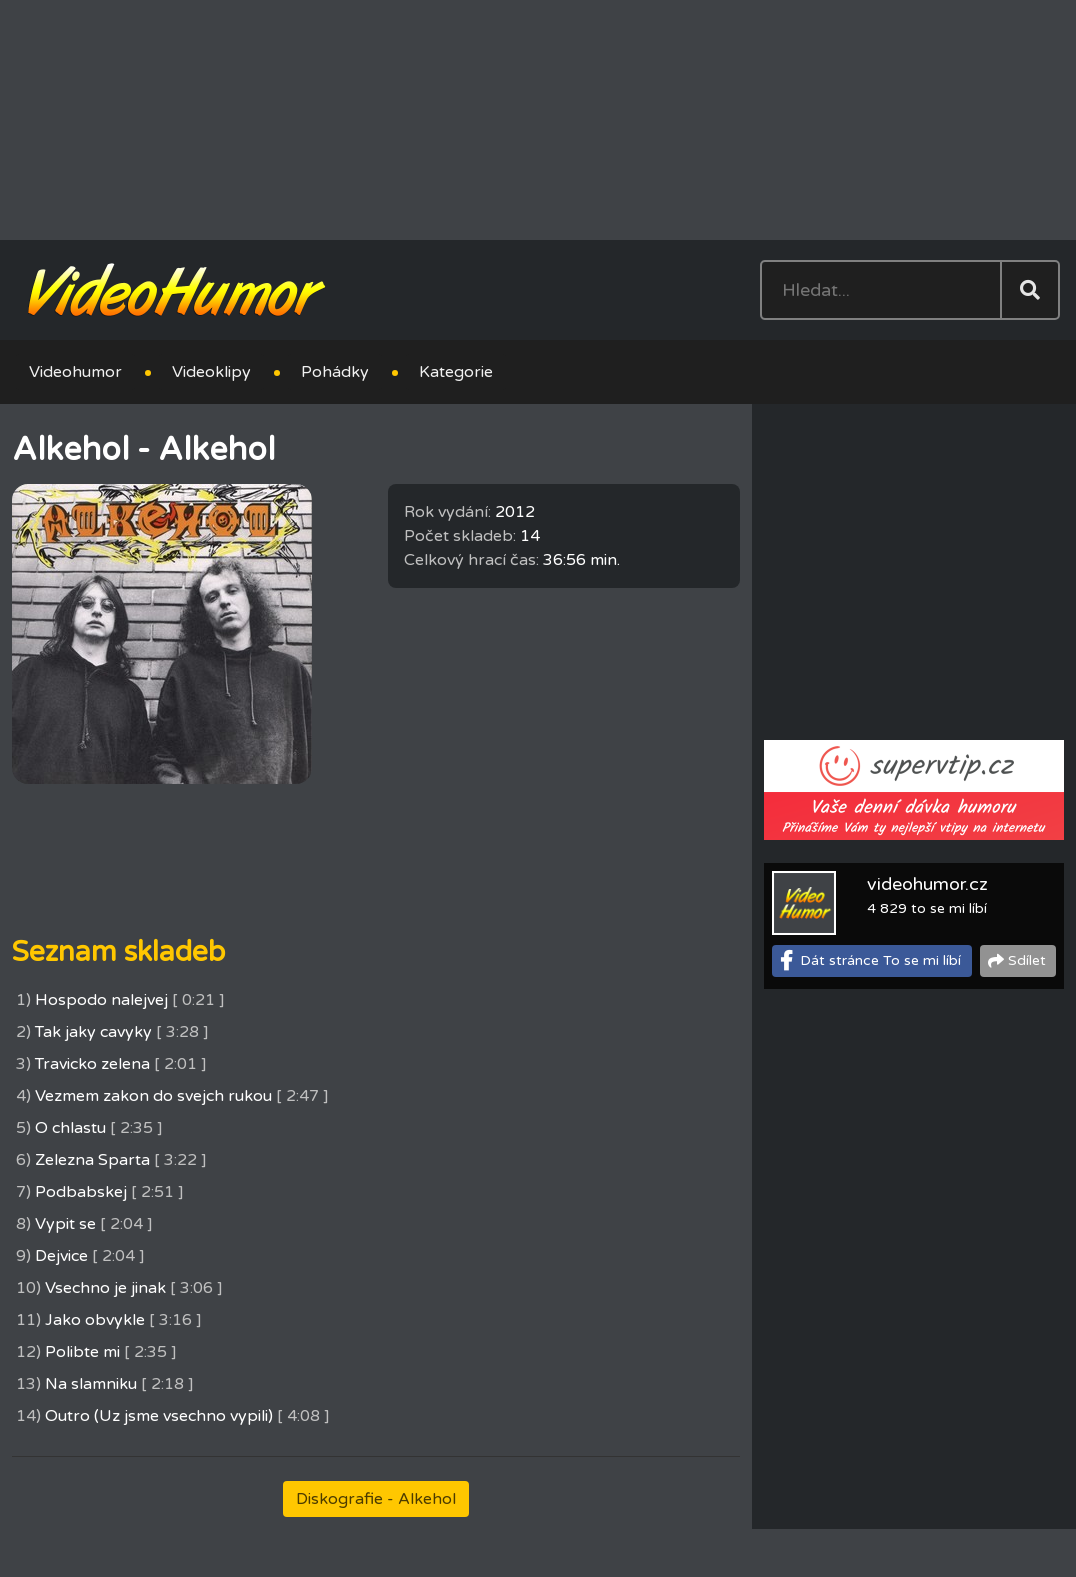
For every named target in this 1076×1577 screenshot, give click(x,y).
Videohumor (75, 372)
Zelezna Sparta (92, 1160)
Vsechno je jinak (105, 1288)
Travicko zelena (92, 1064)
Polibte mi (82, 1352)
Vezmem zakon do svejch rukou (153, 1096)
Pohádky (335, 372)
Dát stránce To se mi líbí (880, 960)
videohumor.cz (927, 884)
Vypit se (65, 1224)
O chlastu (70, 1128)
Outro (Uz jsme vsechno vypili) (159, 1416)
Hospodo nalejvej (101, 1000)
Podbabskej (81, 1192)
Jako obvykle (95, 1320)
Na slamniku (91, 1384)
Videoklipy (211, 372)
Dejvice (61, 1256)
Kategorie (456, 372)
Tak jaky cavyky (93, 1032)
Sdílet (1027, 960)
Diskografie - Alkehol (376, 1499)
